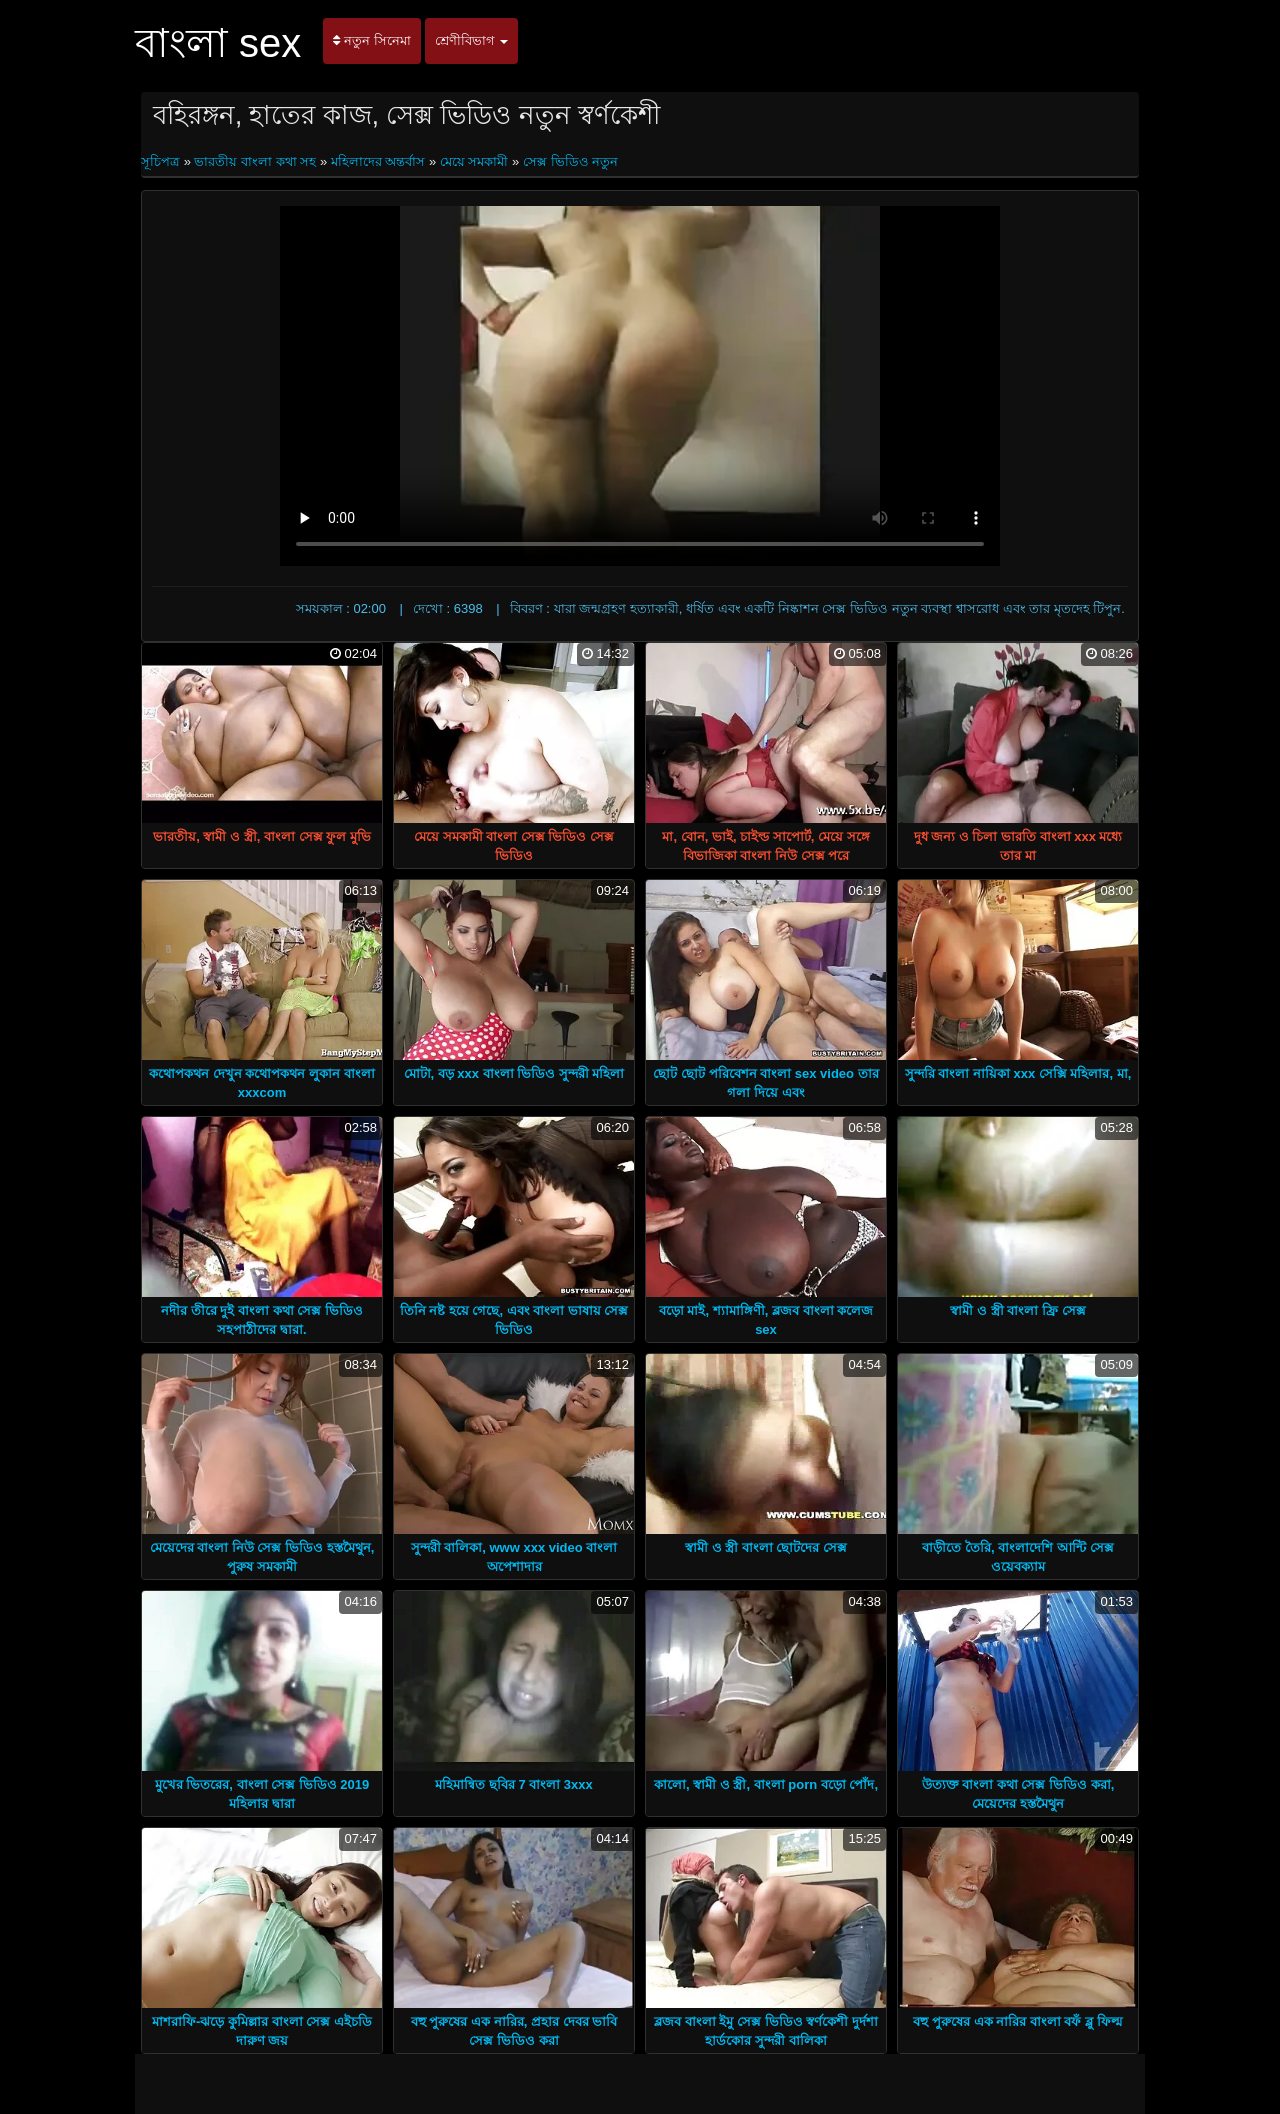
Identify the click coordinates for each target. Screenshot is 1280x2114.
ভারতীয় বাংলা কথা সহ (255, 161)
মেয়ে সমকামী (474, 161)
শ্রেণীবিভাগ (472, 40)
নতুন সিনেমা (371, 40)
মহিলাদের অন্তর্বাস (378, 161)
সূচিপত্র (162, 161)
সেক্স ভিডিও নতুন (570, 161)
